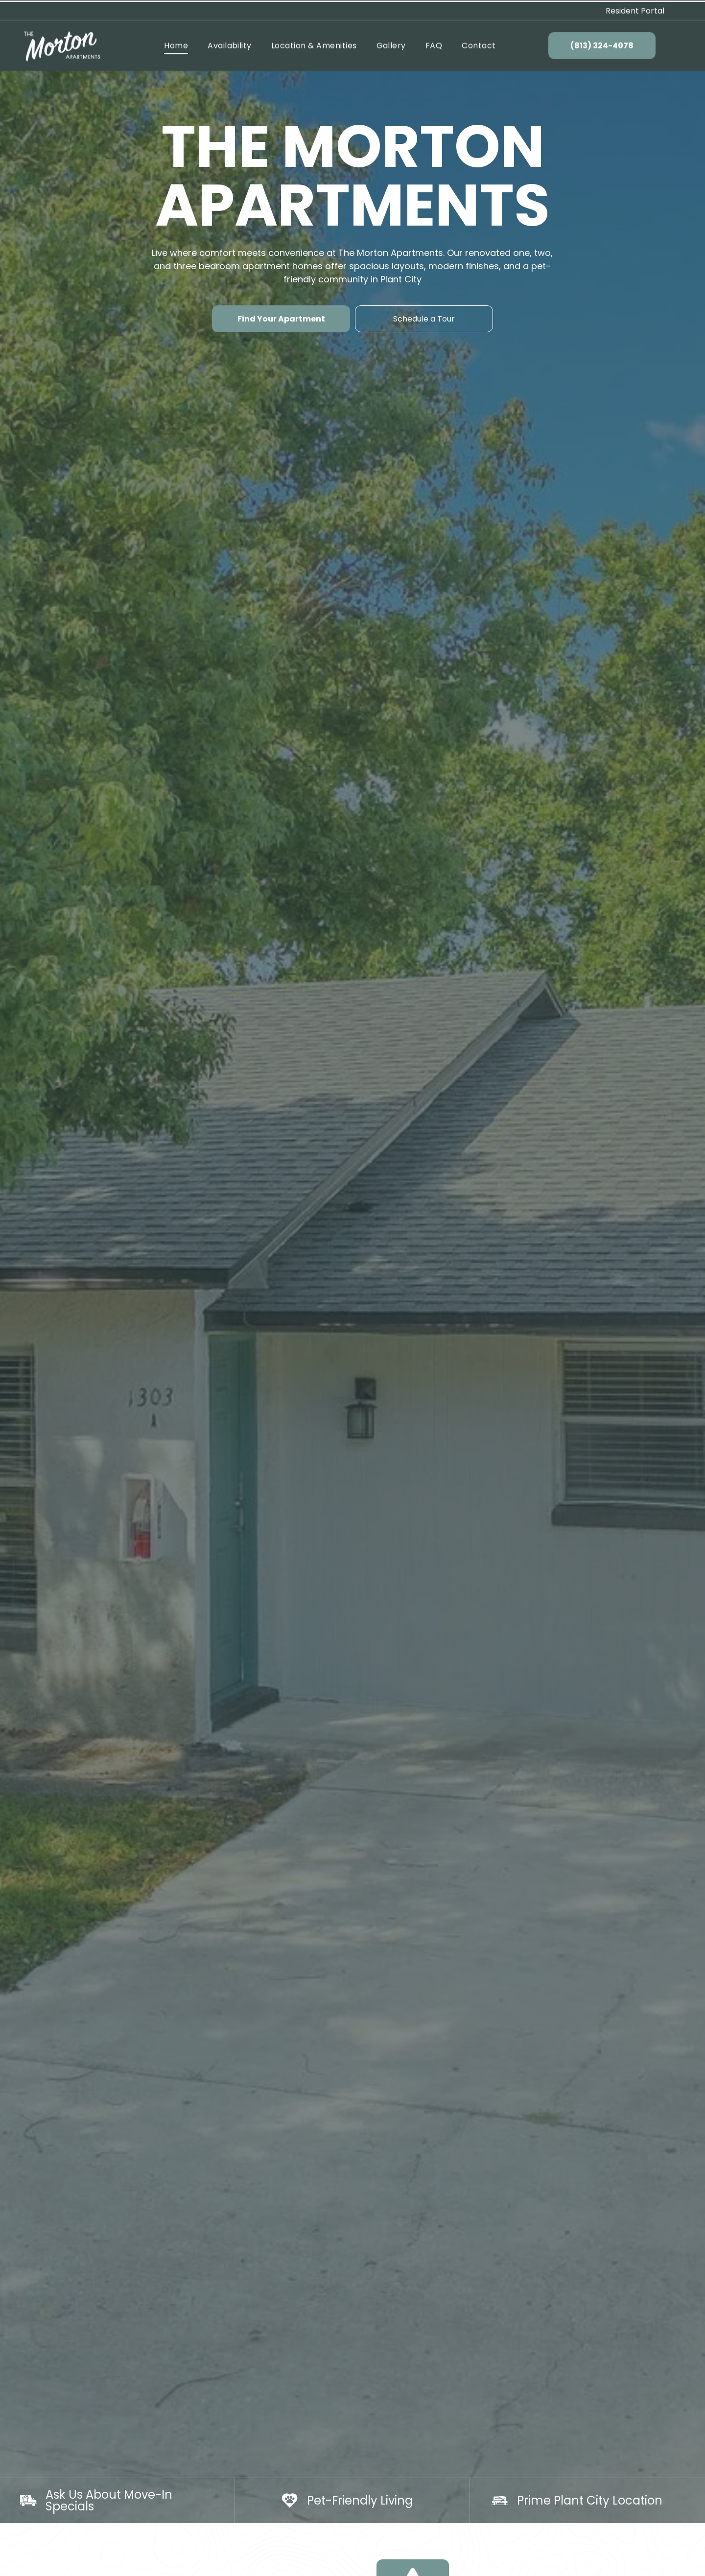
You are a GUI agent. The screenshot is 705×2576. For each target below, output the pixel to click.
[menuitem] (176, 43)
